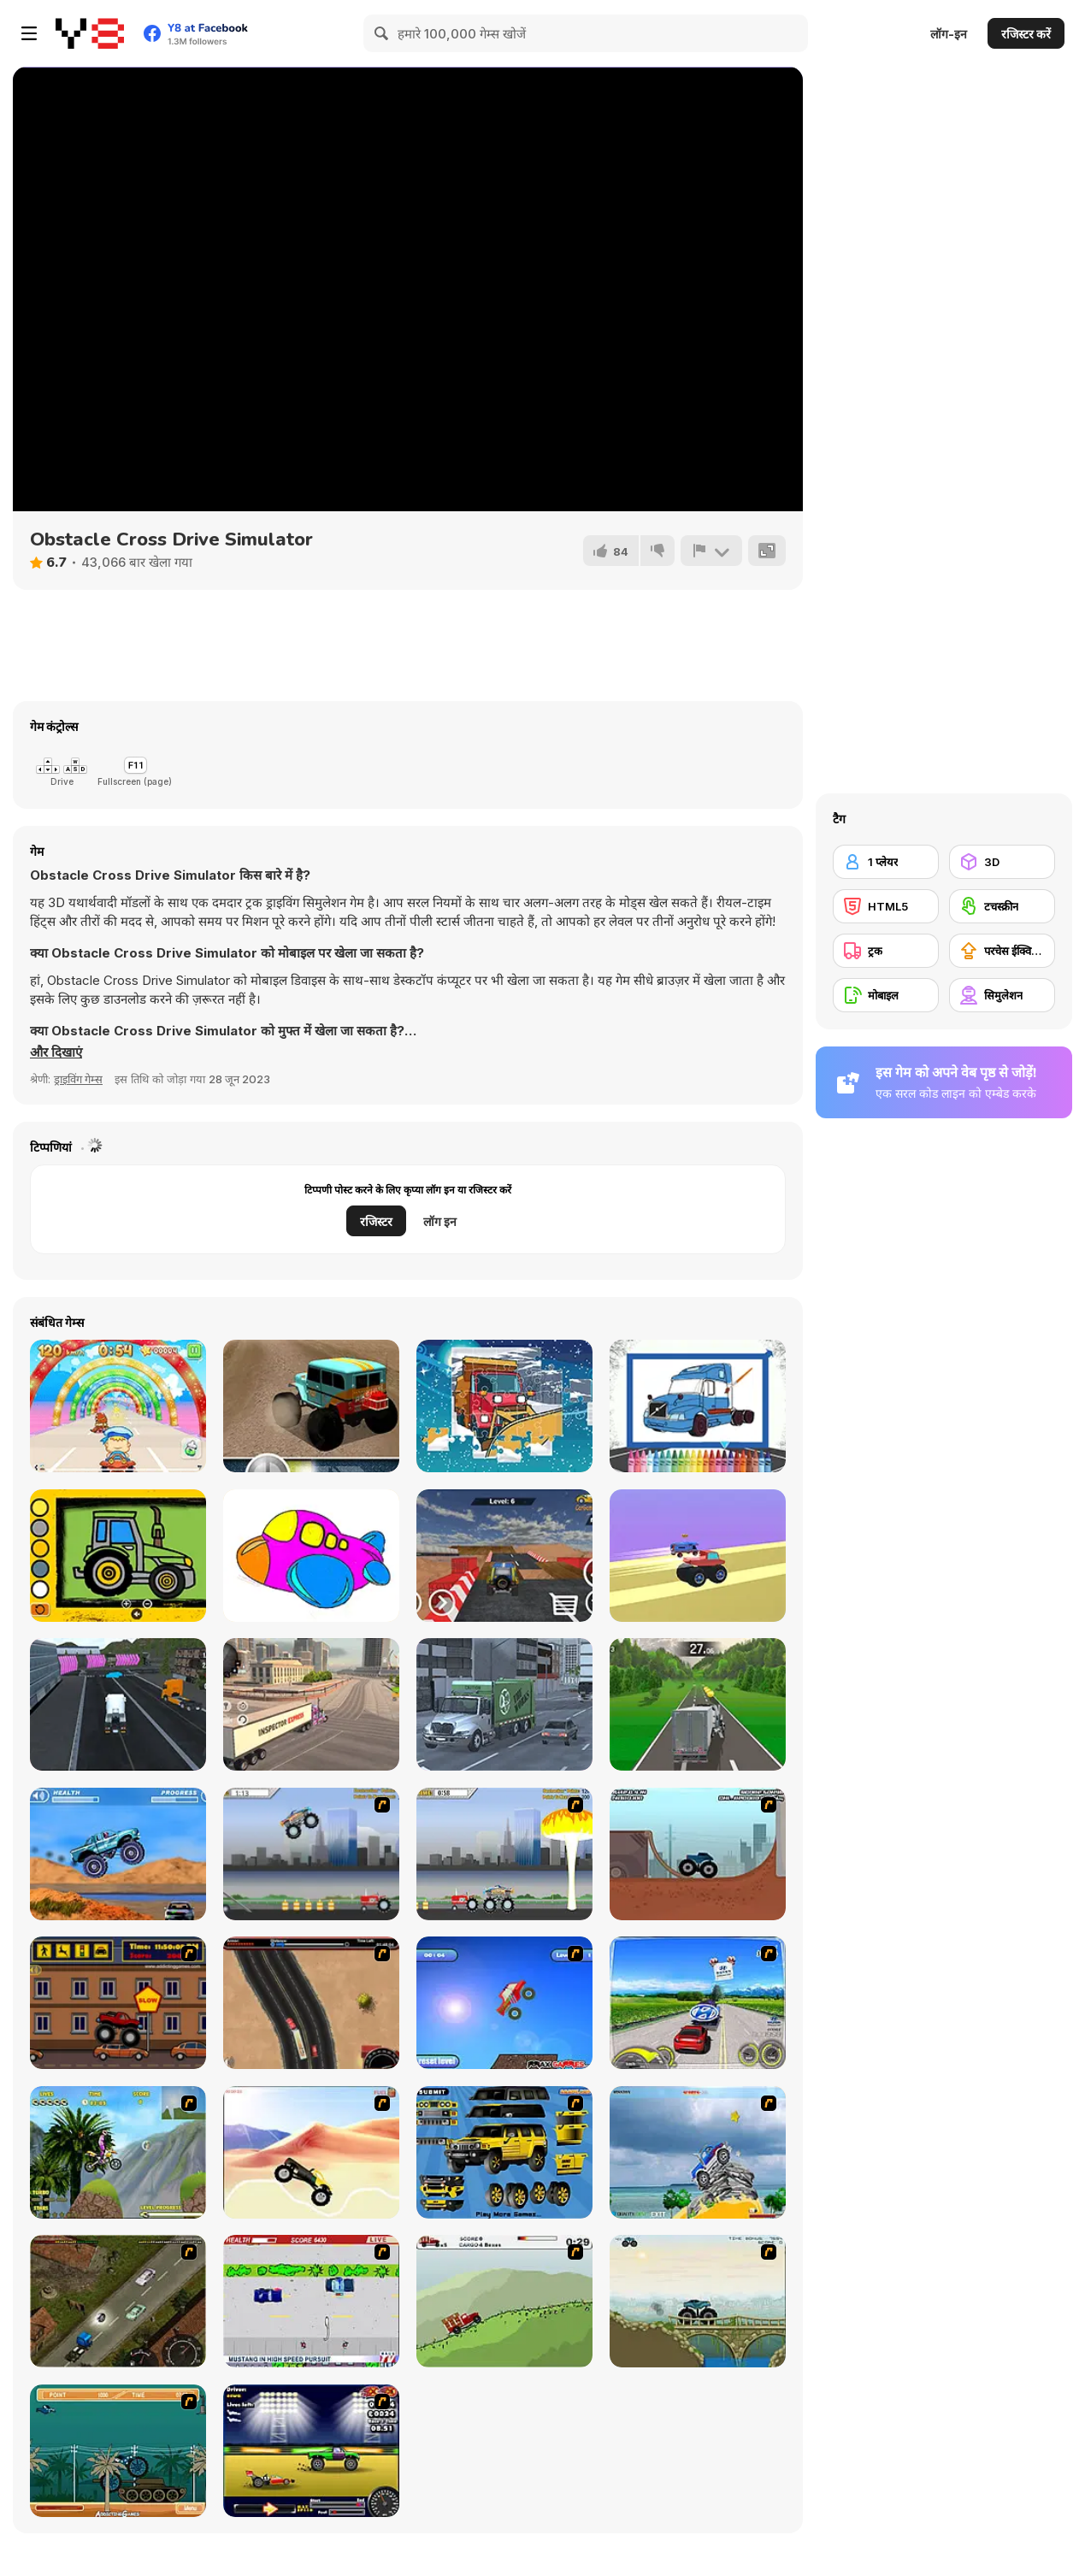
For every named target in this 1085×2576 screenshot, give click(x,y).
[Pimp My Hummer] (504, 2152)
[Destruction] (504, 1854)
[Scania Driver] (118, 2301)
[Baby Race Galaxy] (118, 1406)
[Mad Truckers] (311, 2002)
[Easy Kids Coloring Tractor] (118, 1555)
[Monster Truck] (311, 2152)
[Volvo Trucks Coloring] (698, 1406)
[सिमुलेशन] (1002, 995)
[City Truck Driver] (118, 1704)
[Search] (382, 33)
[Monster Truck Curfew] (118, 2002)
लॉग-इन (948, 34)
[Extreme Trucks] (698, 2301)
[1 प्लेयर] (886, 862)
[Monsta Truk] (504, 2002)
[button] (56, 1052)
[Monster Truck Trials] (698, 1854)
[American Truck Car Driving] (311, 1704)
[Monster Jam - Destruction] (311, 1854)
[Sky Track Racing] (504, 1555)
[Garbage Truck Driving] (504, 1704)
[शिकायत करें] (711, 550)
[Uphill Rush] (118, 2152)
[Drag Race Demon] (311, 2450)
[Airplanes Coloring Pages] (311, 1555)
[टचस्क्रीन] (1002, 906)
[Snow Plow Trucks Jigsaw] (504, 1406)
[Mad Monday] (311, 2301)
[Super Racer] (698, 2152)
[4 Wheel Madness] (118, 1854)
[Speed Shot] (698, 2002)
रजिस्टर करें (1026, 34)
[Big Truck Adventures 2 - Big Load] (504, 2301)
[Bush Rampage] (118, 2450)
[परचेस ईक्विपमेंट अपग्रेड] (1002, 951)
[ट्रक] (886, 951)
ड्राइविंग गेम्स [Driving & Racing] (78, 1079)
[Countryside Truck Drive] (698, 1704)
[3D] (1002, 862)
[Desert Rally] (311, 1406)
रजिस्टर (376, 1221)
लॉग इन (440, 1221)
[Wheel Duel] (698, 1555)
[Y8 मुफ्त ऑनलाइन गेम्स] (90, 33)
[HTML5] (886, 906)
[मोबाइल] (886, 995)
